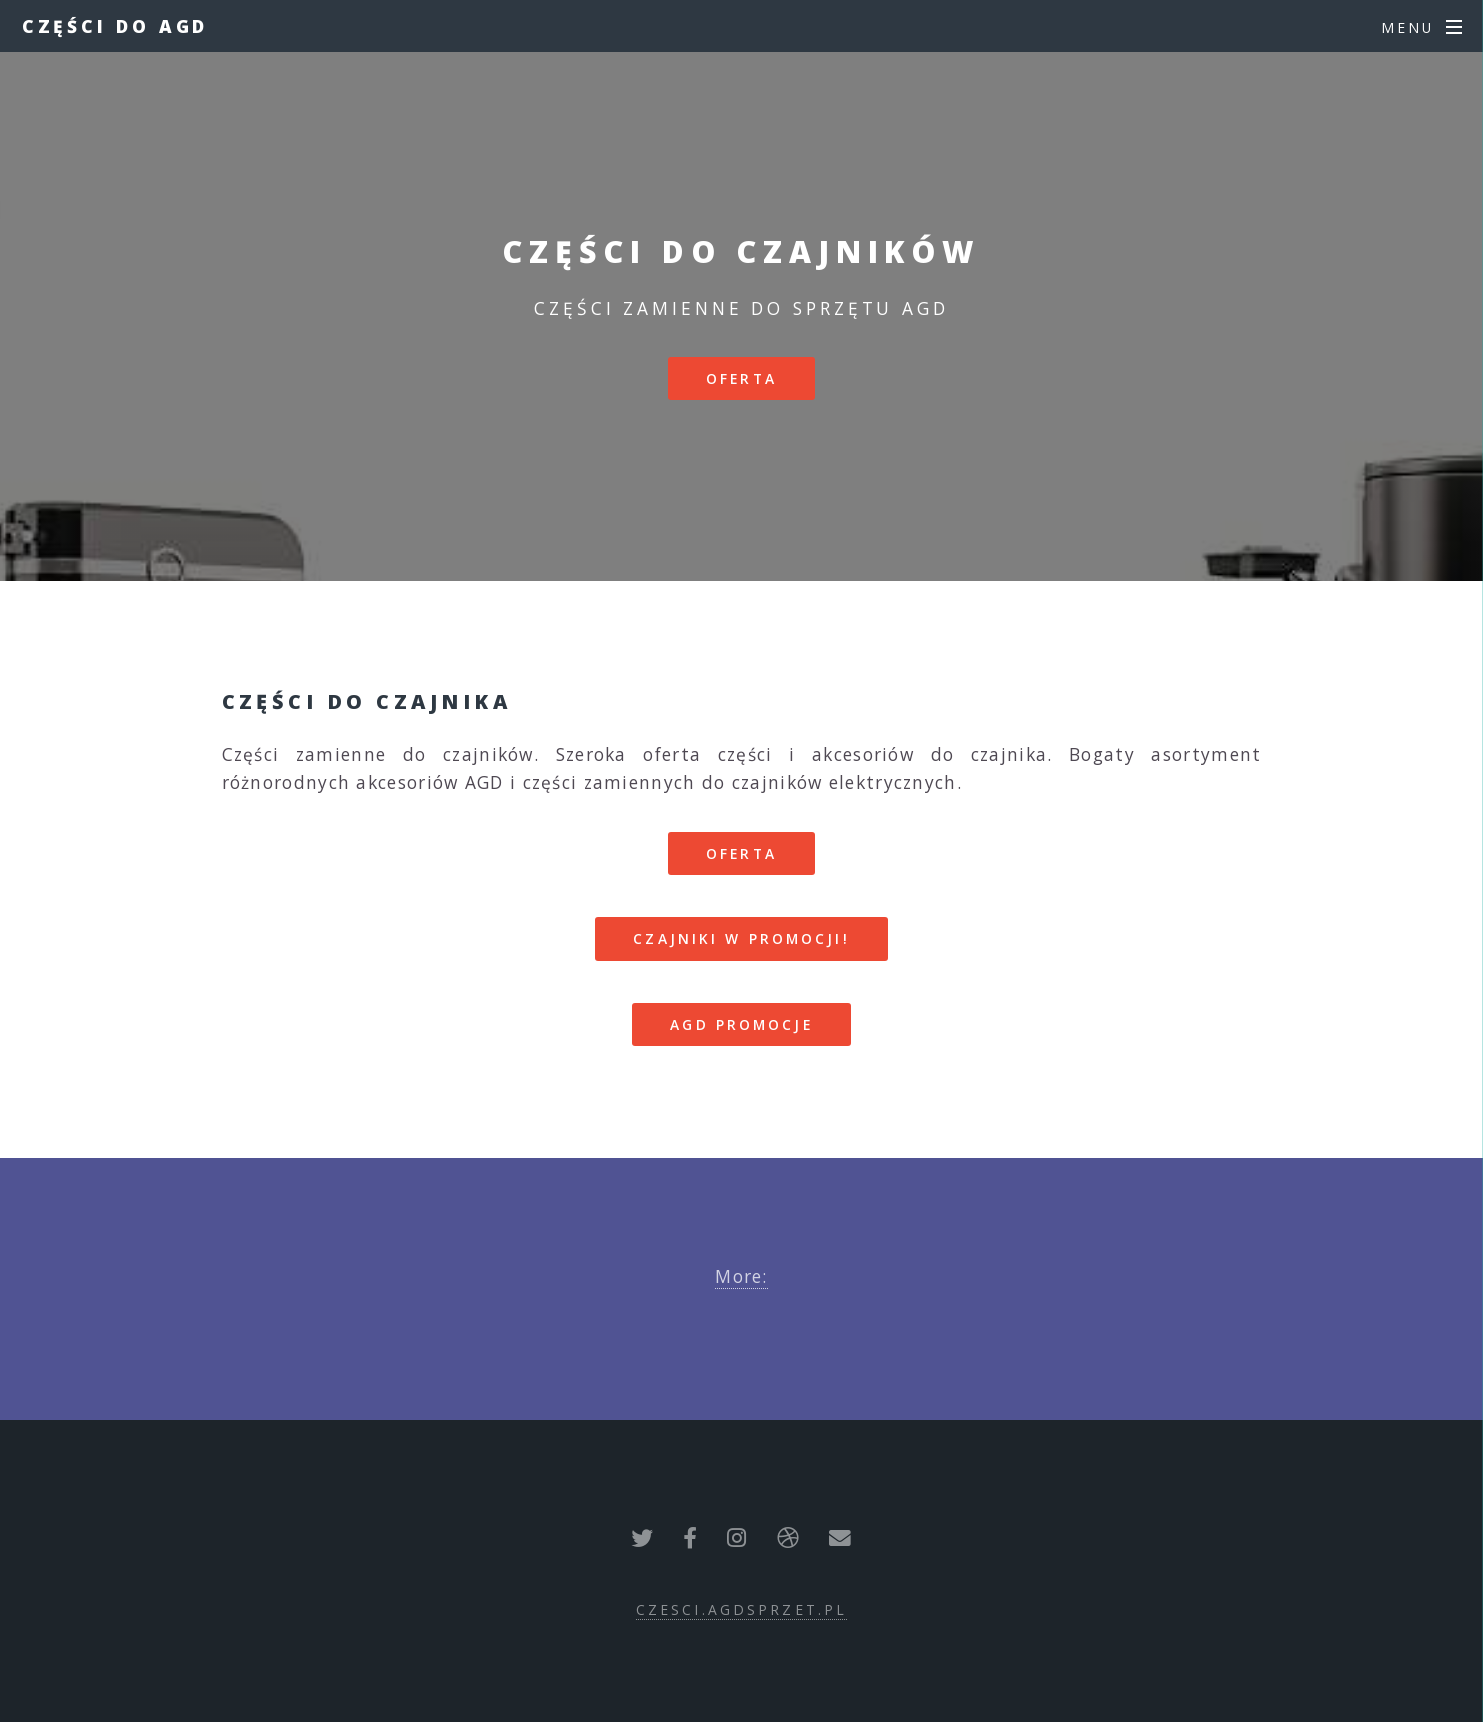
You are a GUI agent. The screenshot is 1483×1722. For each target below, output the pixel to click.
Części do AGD (115, 26)
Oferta (741, 378)
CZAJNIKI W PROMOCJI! (741, 938)
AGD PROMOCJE (741, 1024)
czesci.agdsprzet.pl (741, 1609)
